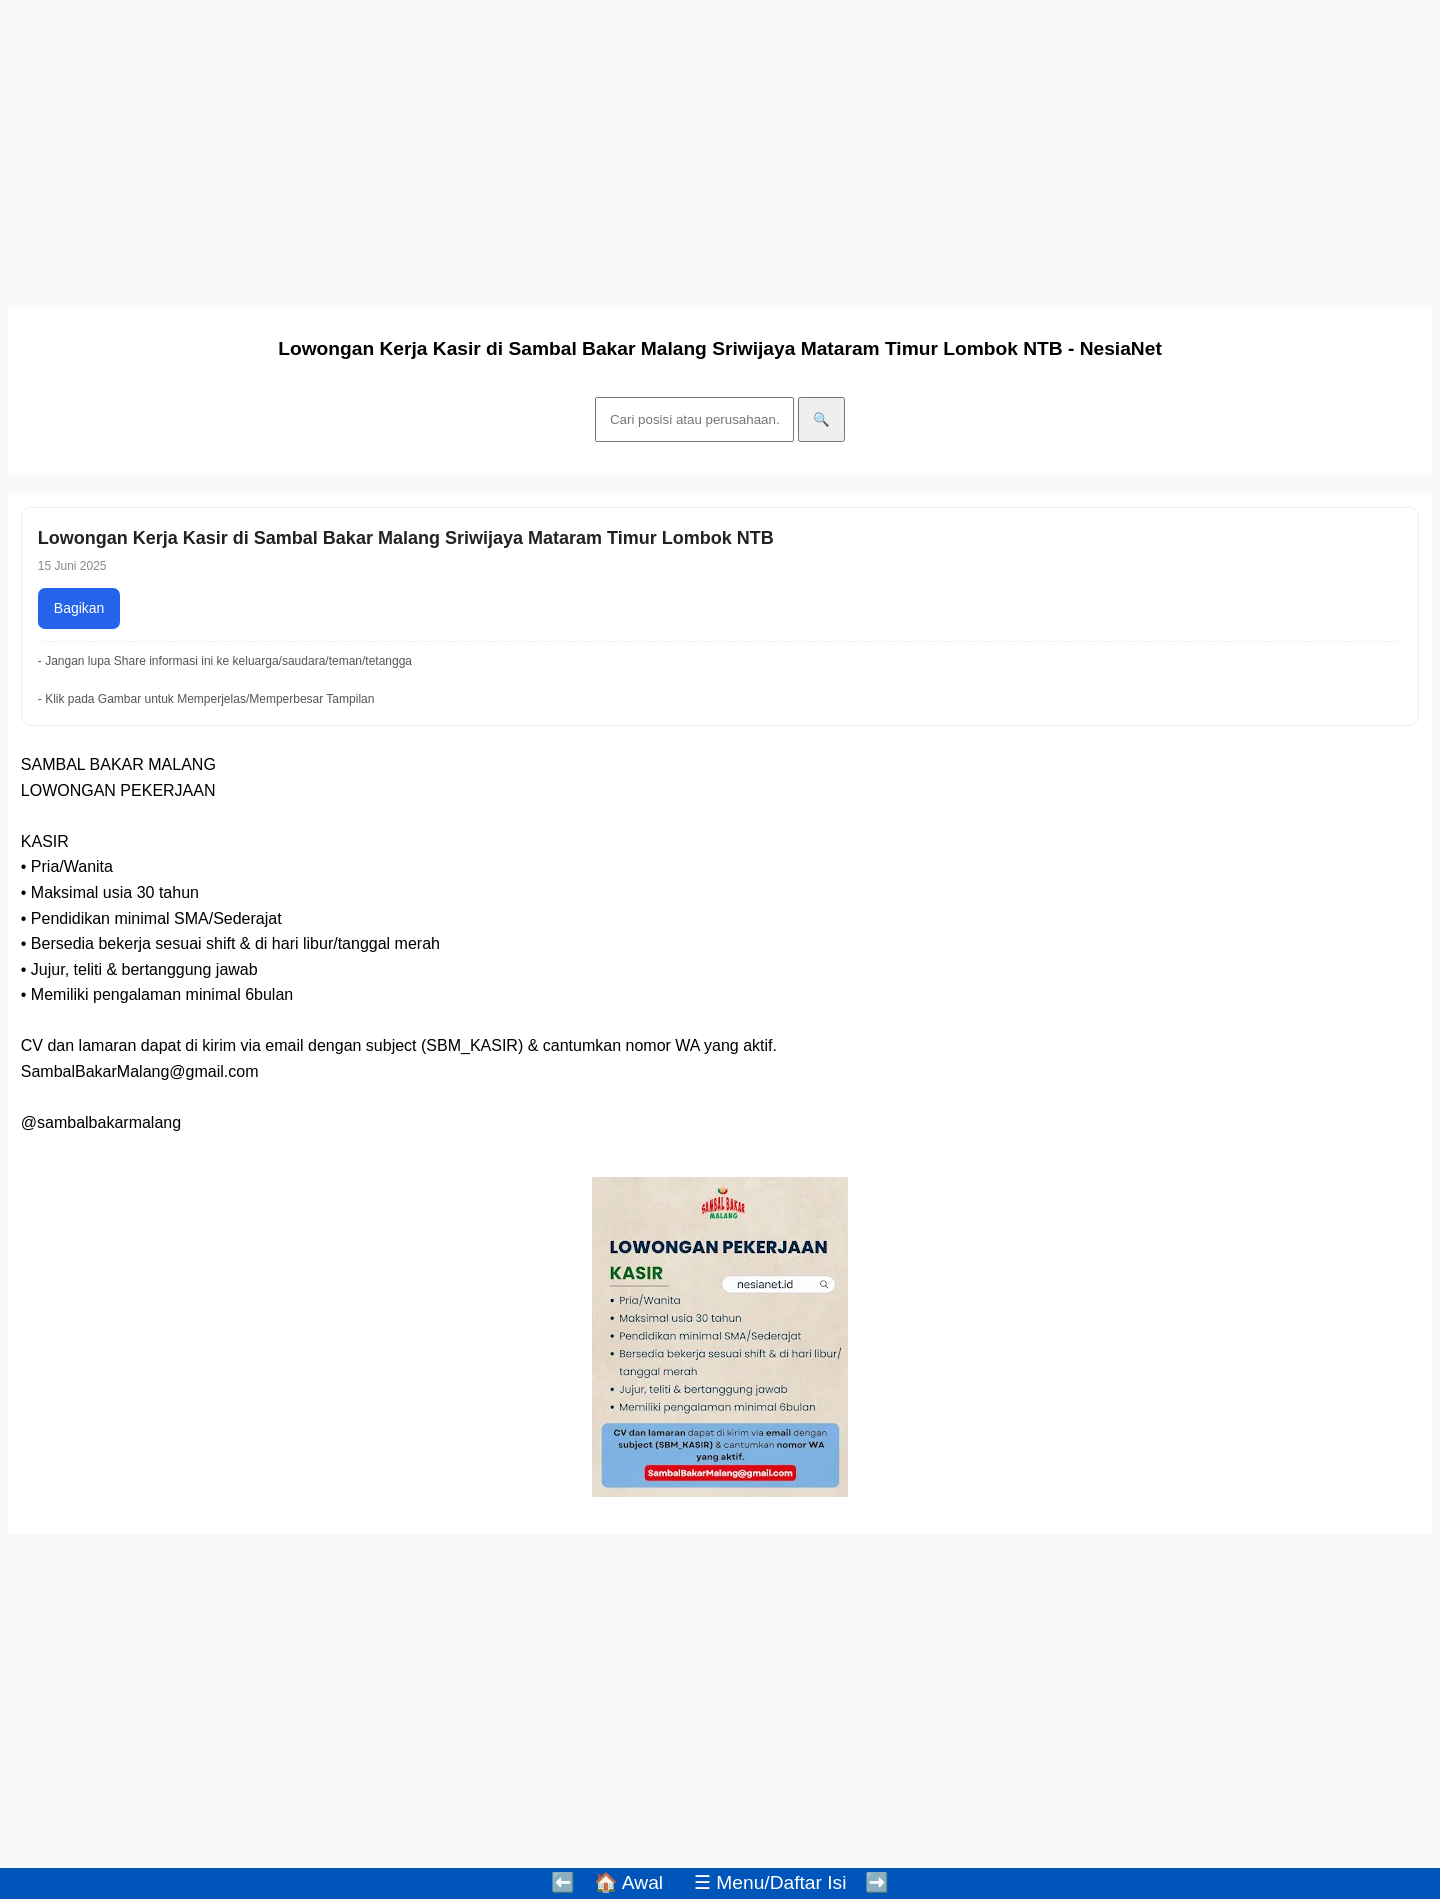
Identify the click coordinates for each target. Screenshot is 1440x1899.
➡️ (877, 1882)
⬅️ (563, 1882)
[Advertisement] (608, 148)
